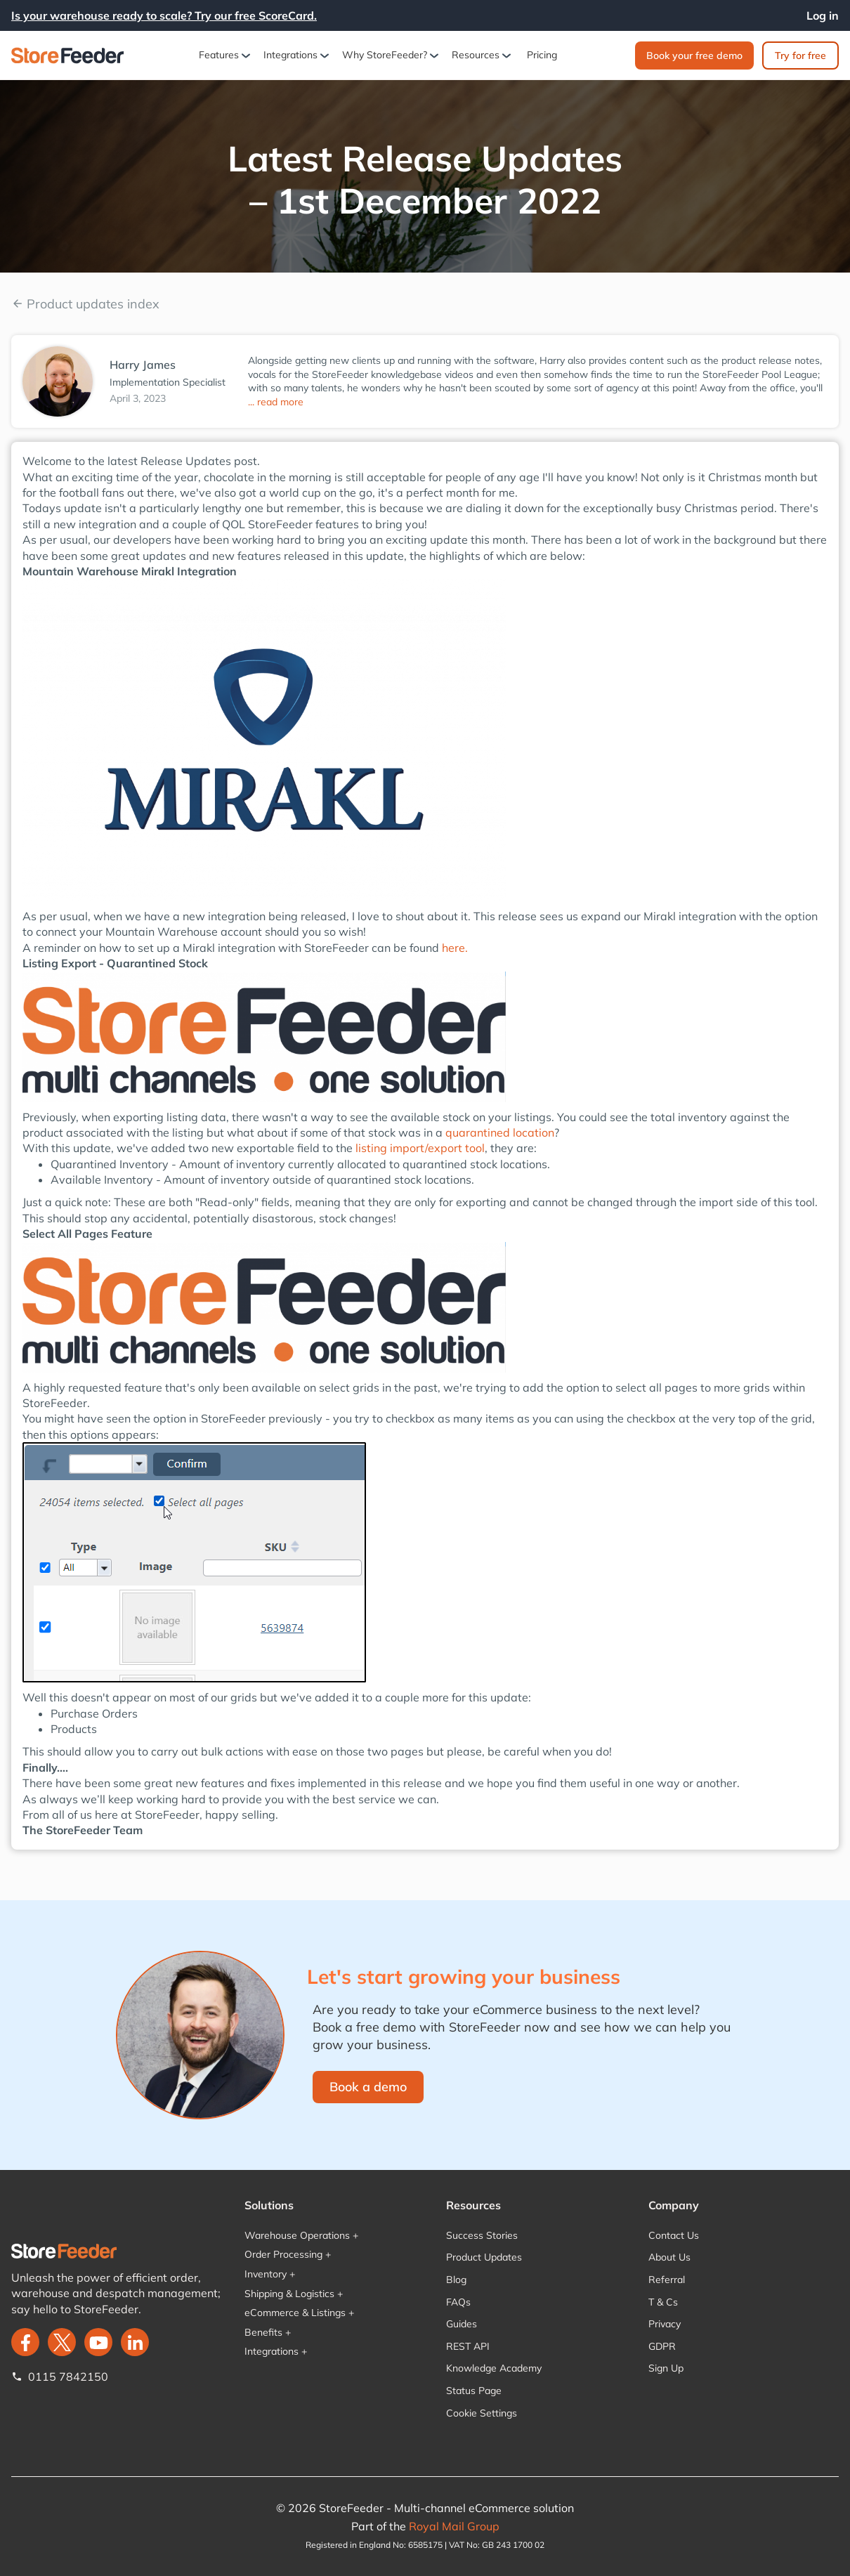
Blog (456, 2279)
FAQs (458, 2302)
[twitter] (62, 2342)
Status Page (474, 2390)
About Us (669, 2257)
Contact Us (673, 2235)
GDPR (662, 2346)
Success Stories (482, 2235)
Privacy (664, 2323)
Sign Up (666, 2368)
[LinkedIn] (135, 2342)
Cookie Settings (481, 2413)
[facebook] (25, 2342)
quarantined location (499, 1132)
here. (455, 948)
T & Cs (663, 2302)
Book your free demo (694, 55)
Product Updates (484, 2257)
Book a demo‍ (368, 2087)
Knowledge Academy (494, 2368)
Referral (666, 2279)
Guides (461, 2323)
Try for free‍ (800, 55)
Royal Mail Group (454, 2526)
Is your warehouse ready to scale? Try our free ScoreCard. (164, 15)
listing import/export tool (420, 1148)
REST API (468, 2346)
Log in (822, 15)
